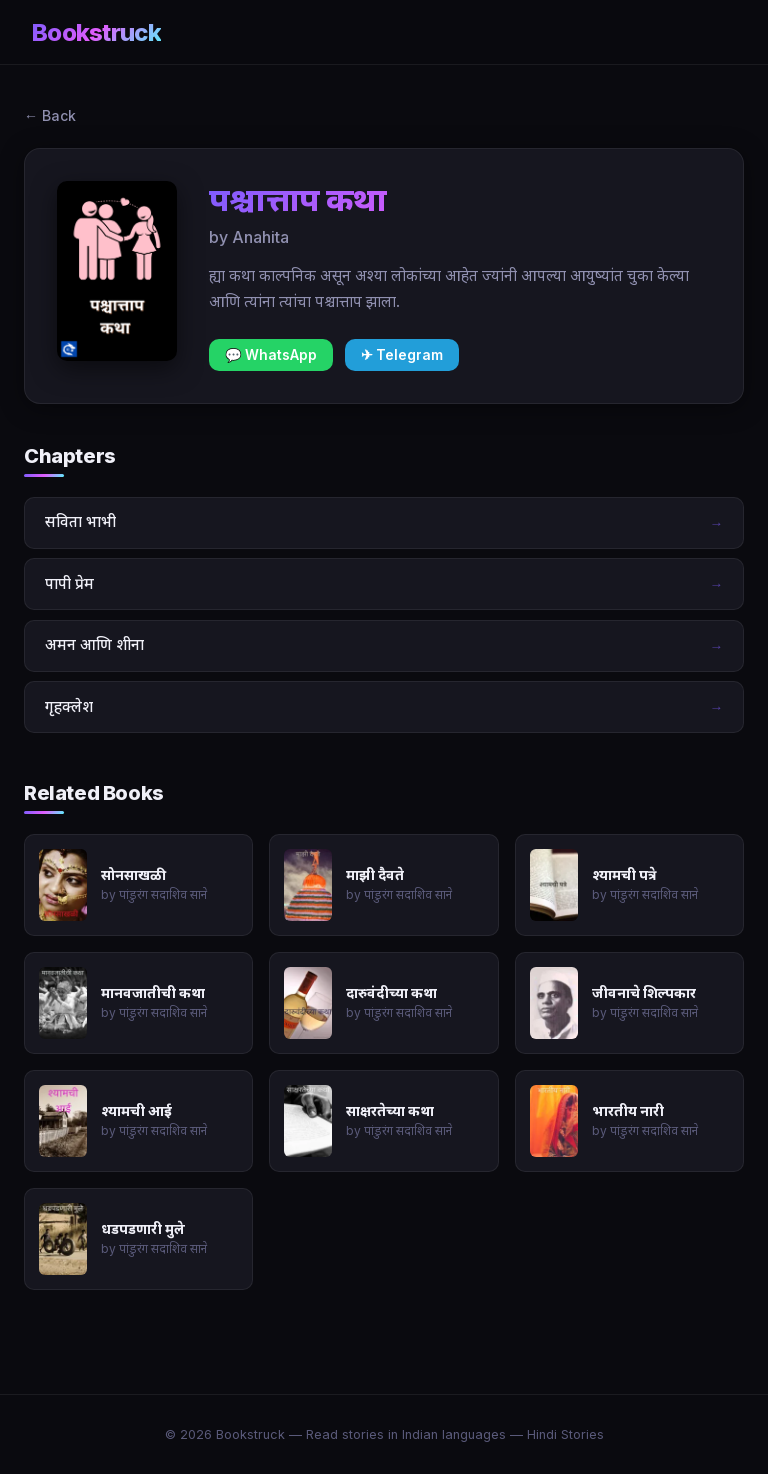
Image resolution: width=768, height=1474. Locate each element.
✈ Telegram (402, 355)
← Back (50, 115)
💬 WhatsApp (271, 355)
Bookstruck (96, 32)
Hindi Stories (565, 1434)
